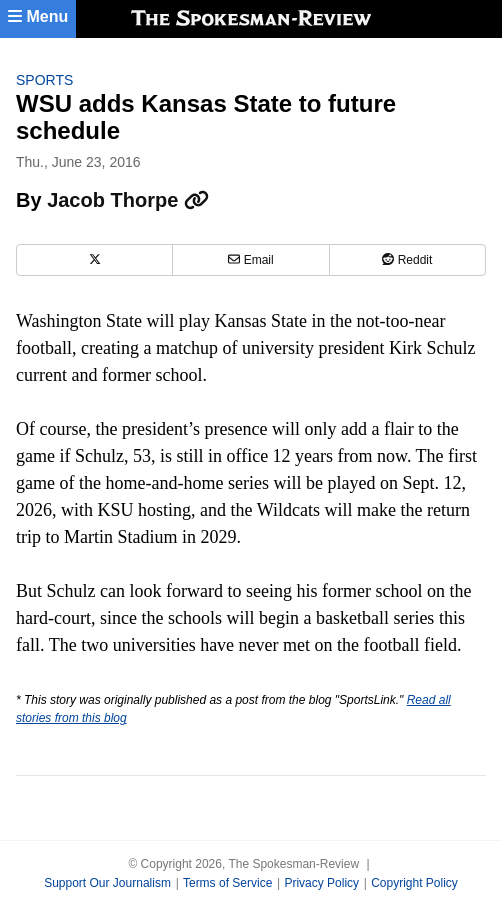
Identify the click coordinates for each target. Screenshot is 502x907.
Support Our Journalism (107, 883)
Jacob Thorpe (128, 200)
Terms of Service (227, 883)
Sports (44, 80)
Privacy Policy (321, 883)
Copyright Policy (414, 883)
